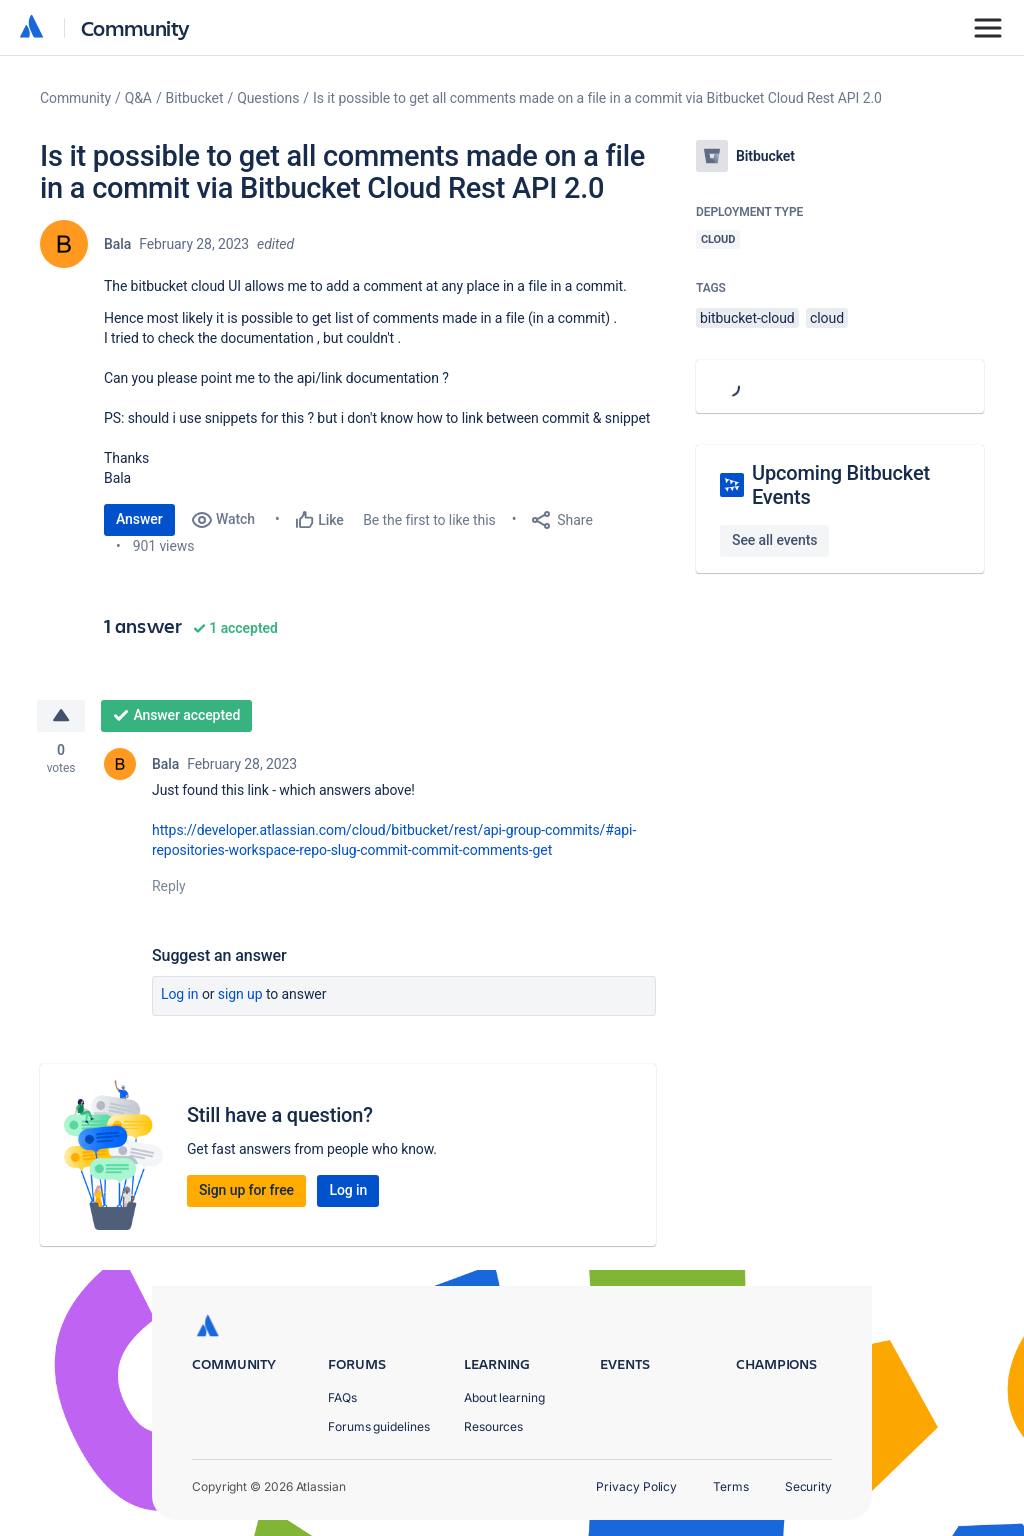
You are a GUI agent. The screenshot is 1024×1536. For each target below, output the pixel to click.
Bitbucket (195, 98)
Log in (180, 994)
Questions (268, 98)
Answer (139, 519)
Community (135, 27)
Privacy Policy (636, 1486)
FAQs (342, 1397)
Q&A (138, 98)
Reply (169, 886)
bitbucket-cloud (747, 318)
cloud (827, 318)
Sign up (240, 994)
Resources (493, 1426)
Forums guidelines (379, 1426)
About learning (504, 1397)
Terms (731, 1486)
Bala (117, 244)
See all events (774, 540)
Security (808, 1486)
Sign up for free (246, 1190)
